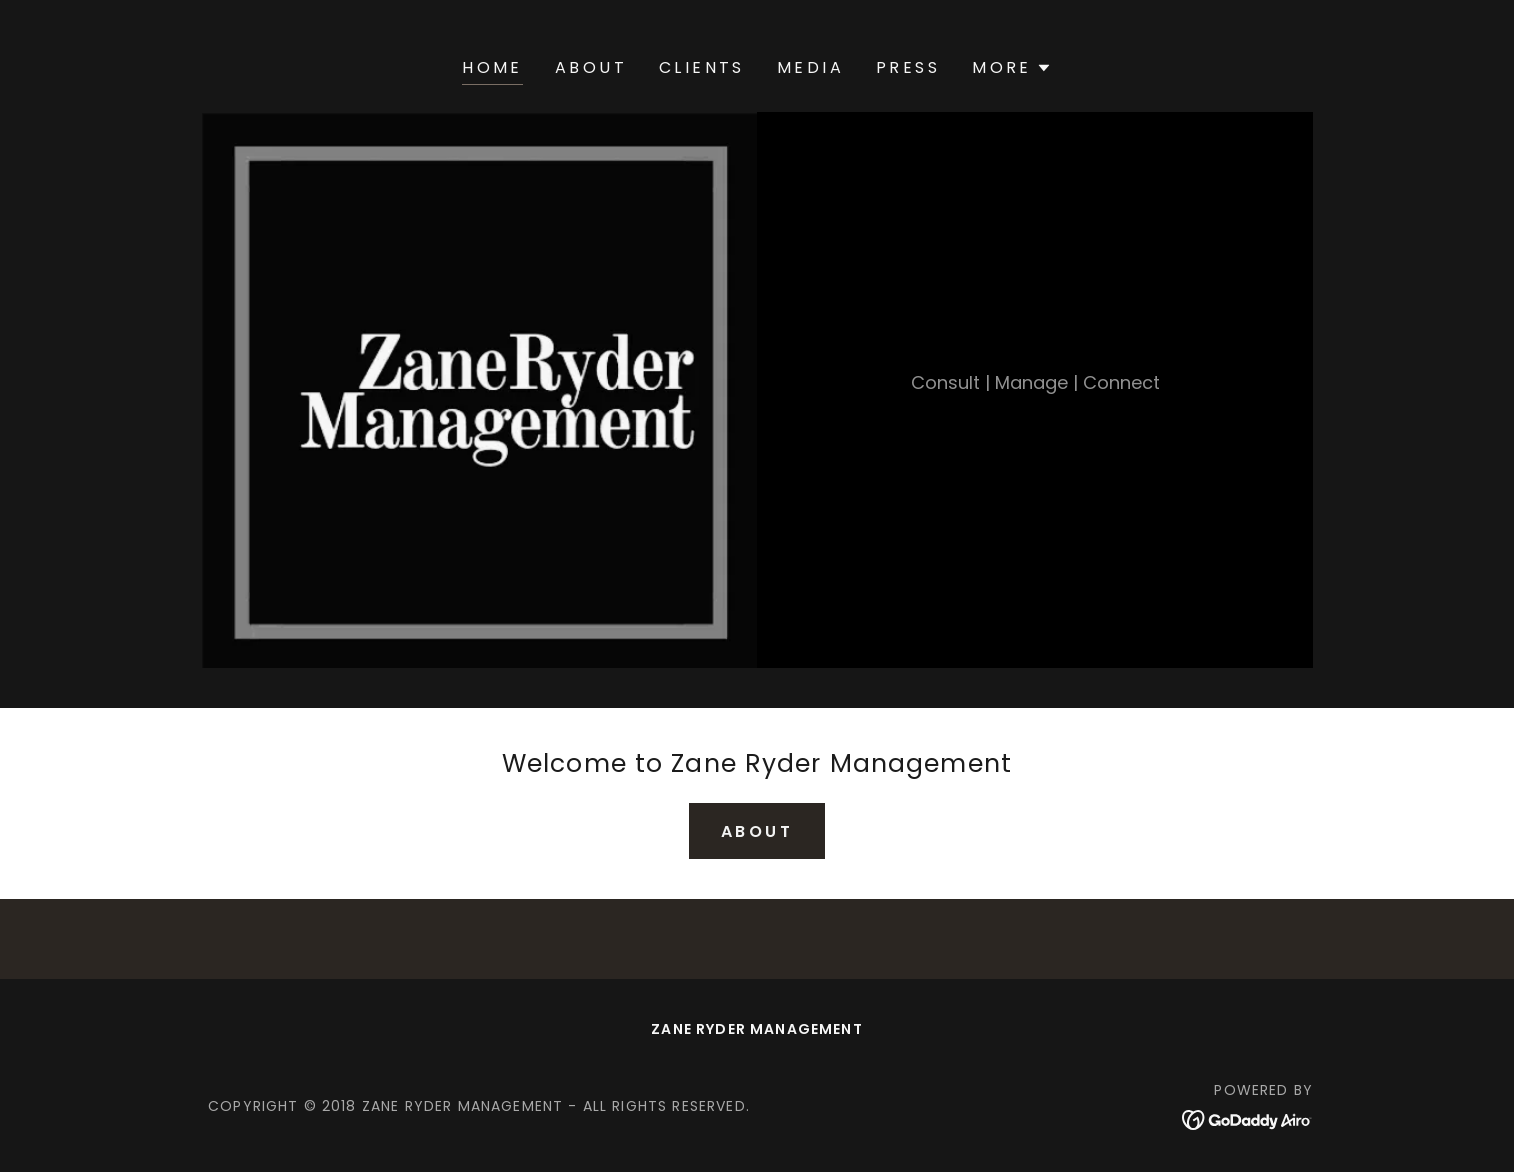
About (757, 831)
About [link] (591, 67)
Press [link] (908, 67)
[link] (1247, 1118)
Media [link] (810, 67)
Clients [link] (702, 67)
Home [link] (492, 67)
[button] (1012, 68)
